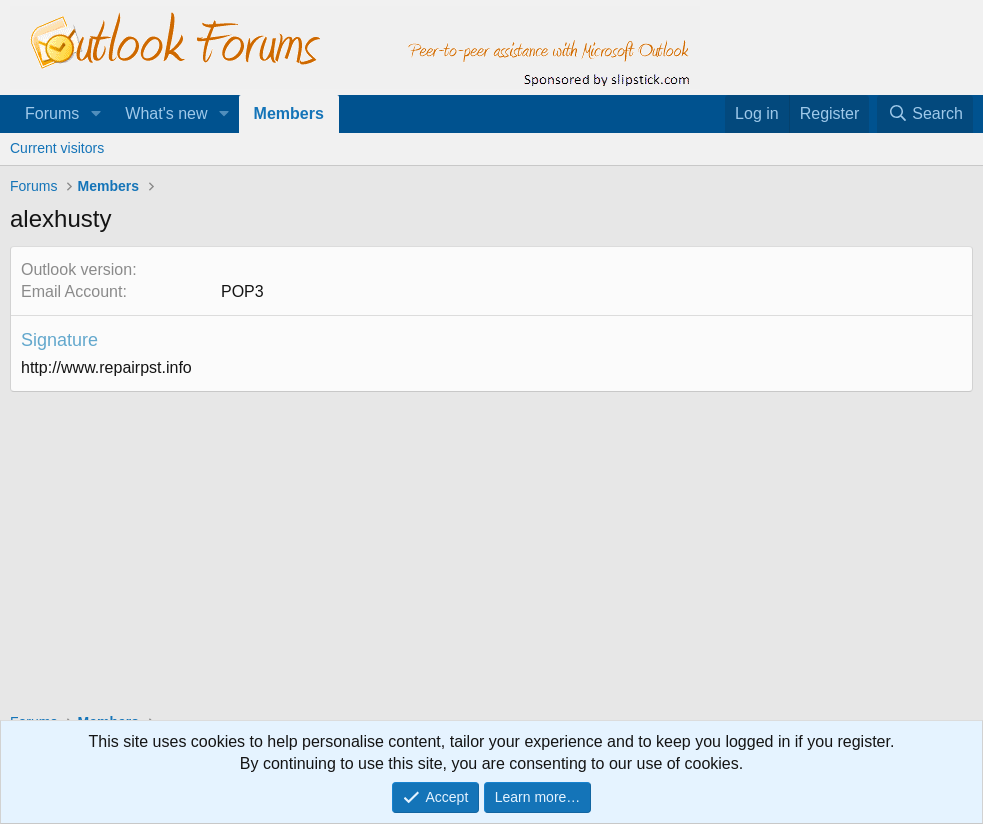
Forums (52, 113)
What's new (166, 113)
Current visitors (57, 148)
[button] (95, 114)
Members (289, 113)
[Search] (925, 114)
